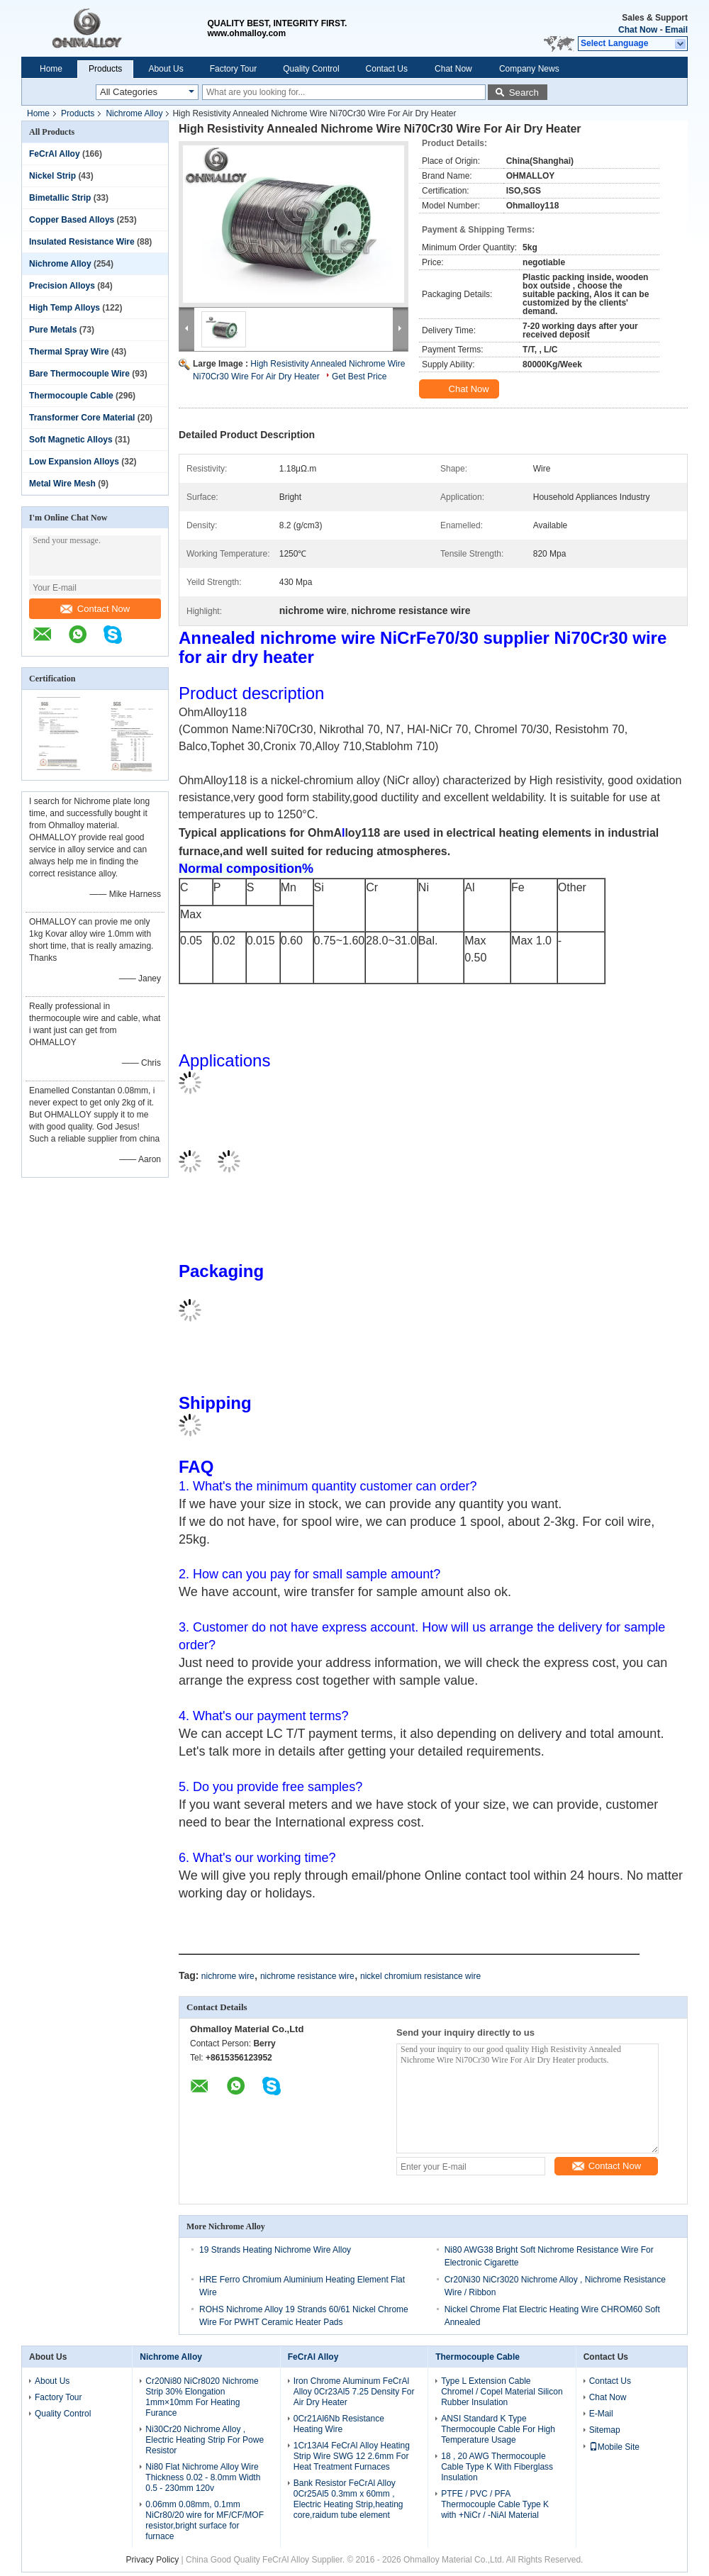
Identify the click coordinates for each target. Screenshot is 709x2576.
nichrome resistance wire (307, 1976)
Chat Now (637, 30)
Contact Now (95, 608)
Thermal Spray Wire (69, 352)
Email (676, 30)
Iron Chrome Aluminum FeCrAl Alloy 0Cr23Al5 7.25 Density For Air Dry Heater (354, 2391)
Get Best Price (359, 376)
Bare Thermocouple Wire (79, 374)
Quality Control (311, 69)
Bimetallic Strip (60, 198)
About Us (165, 69)
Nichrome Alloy (134, 113)
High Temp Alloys (64, 308)
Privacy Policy (152, 2560)
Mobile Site (614, 2447)
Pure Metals (53, 330)
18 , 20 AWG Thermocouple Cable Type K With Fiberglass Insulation (497, 2466)
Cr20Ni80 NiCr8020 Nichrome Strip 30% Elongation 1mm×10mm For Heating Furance (201, 2397)
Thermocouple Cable (71, 396)
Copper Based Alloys (71, 220)
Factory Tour (233, 69)
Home (51, 69)
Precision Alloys (62, 286)
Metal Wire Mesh (62, 484)
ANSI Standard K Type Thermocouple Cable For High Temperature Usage (498, 2429)
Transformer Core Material (82, 418)
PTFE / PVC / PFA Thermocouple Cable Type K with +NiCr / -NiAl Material (495, 2504)
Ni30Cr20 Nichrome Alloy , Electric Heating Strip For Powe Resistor (204, 2439)
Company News (529, 69)
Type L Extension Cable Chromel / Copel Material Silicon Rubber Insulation (501, 2391)
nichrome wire (228, 1976)
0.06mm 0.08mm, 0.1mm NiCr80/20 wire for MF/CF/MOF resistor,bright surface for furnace (204, 2520)
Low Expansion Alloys (74, 462)
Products (105, 69)
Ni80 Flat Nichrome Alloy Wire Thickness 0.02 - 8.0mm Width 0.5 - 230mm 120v (202, 2477)
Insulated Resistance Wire (82, 242)
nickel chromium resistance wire (420, 1976)
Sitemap (604, 2430)
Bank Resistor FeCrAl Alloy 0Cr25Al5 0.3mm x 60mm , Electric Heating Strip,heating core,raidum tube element (348, 2499)
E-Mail (601, 2414)
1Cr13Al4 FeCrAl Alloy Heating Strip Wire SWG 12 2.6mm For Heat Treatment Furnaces (352, 2456)
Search (524, 92)
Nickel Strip (52, 176)
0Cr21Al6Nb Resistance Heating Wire (339, 2424)
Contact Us (387, 69)
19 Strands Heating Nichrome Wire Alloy (275, 2250)
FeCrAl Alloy (54, 154)
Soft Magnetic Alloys (71, 440)
